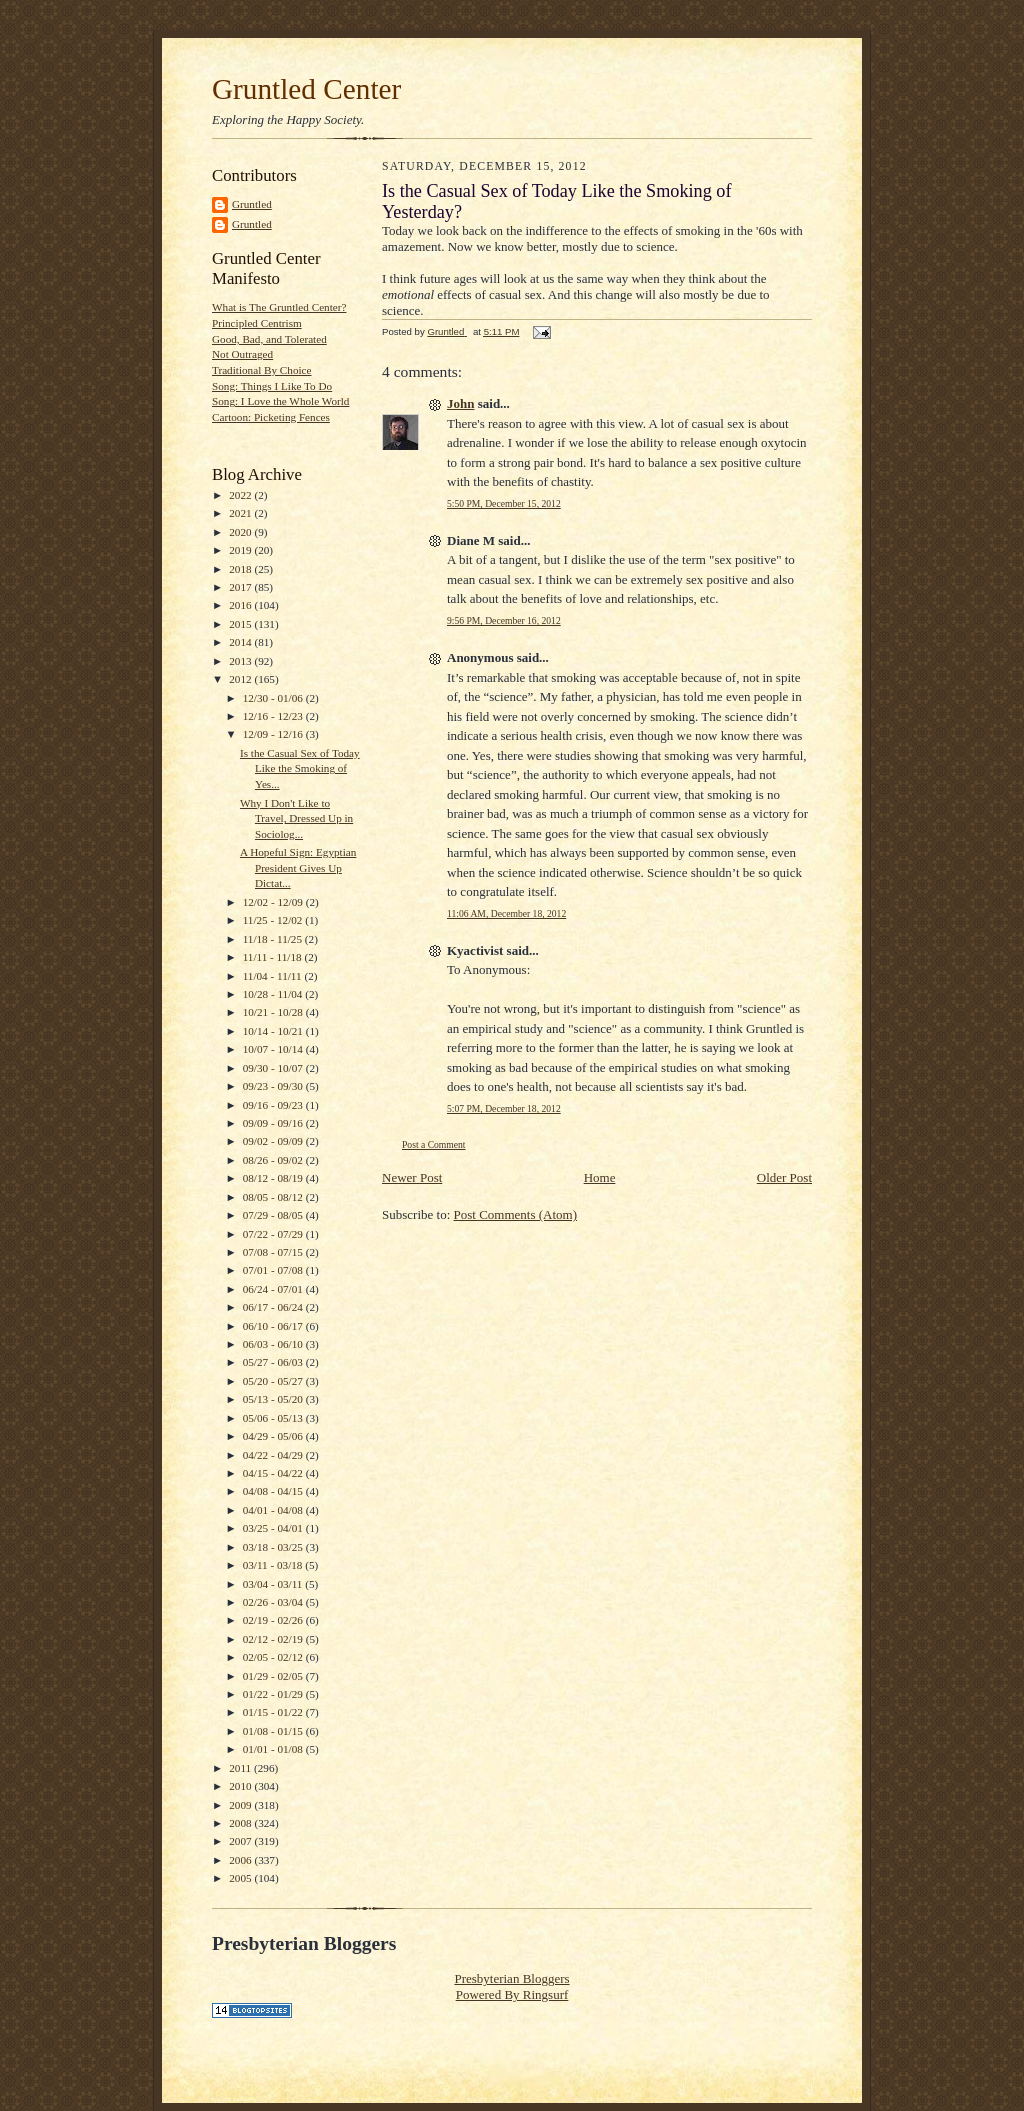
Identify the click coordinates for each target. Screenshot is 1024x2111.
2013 (241, 661)
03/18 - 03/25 (274, 1547)
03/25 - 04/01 (274, 1528)
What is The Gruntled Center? (279, 307)
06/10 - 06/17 (274, 1326)
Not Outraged (242, 354)
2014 (241, 642)
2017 (241, 587)
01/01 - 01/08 (274, 1749)
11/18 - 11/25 (274, 939)
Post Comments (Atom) (516, 1214)
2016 (241, 605)
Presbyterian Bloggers (511, 1978)
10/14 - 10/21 (274, 1031)
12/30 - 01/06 (274, 698)
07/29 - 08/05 (274, 1215)
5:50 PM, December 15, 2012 (504, 503)
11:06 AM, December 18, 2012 (506, 913)
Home (600, 1177)
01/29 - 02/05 (274, 1676)
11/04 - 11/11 (274, 976)
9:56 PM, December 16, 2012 (504, 620)
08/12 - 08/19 (274, 1178)
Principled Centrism (257, 323)
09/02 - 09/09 (274, 1141)
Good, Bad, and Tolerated (269, 339)
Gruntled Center (306, 89)
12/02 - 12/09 (274, 902)
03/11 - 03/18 (274, 1565)
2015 (241, 624)
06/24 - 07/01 (274, 1289)
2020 (241, 532)
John (460, 403)
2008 (241, 1823)
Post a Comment (434, 1144)
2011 (241, 1768)
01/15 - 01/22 (274, 1712)
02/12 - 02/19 (274, 1639)
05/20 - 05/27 (274, 1381)
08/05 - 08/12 (274, 1197)
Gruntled (252, 204)
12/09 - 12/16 (274, 734)
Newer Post (412, 1177)
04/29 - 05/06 (274, 1436)
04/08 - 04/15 (274, 1491)
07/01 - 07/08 (274, 1270)
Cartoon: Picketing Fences (271, 417)
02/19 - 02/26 (274, 1620)
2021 (241, 513)
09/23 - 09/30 (274, 1086)
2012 (241, 679)
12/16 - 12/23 (274, 716)
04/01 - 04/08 (274, 1510)
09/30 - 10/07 (274, 1068)
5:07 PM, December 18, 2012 (504, 1108)
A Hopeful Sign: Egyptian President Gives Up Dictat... (298, 867)
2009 (241, 1805)
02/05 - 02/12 (274, 1657)
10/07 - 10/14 (274, 1049)
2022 (241, 495)
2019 (241, 550)
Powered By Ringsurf (512, 1994)
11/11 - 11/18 (274, 957)
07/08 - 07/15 (274, 1252)
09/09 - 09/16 (274, 1123)
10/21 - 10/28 (274, 1012)
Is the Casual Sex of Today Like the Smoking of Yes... (300, 768)
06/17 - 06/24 (274, 1307)
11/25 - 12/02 (274, 920)
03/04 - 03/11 (274, 1584)
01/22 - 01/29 (274, 1694)
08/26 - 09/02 (274, 1160)
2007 (241, 1841)
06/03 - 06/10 (274, 1344)
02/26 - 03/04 (274, 1602)
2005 (241, 1878)
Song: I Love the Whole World (280, 401)
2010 (241, 1786)
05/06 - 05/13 (274, 1418)
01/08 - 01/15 (274, 1731)
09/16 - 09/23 (274, 1105)
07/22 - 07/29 (274, 1234)
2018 (241, 569)
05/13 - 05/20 (274, 1399)
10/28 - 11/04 (274, 994)
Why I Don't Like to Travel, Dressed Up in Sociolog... (296, 818)
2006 (241, 1860)
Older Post (784, 1177)
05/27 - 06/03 (274, 1362)
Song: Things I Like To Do (272, 386)
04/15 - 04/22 (274, 1473)
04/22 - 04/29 (274, 1455)
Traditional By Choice (262, 370)
